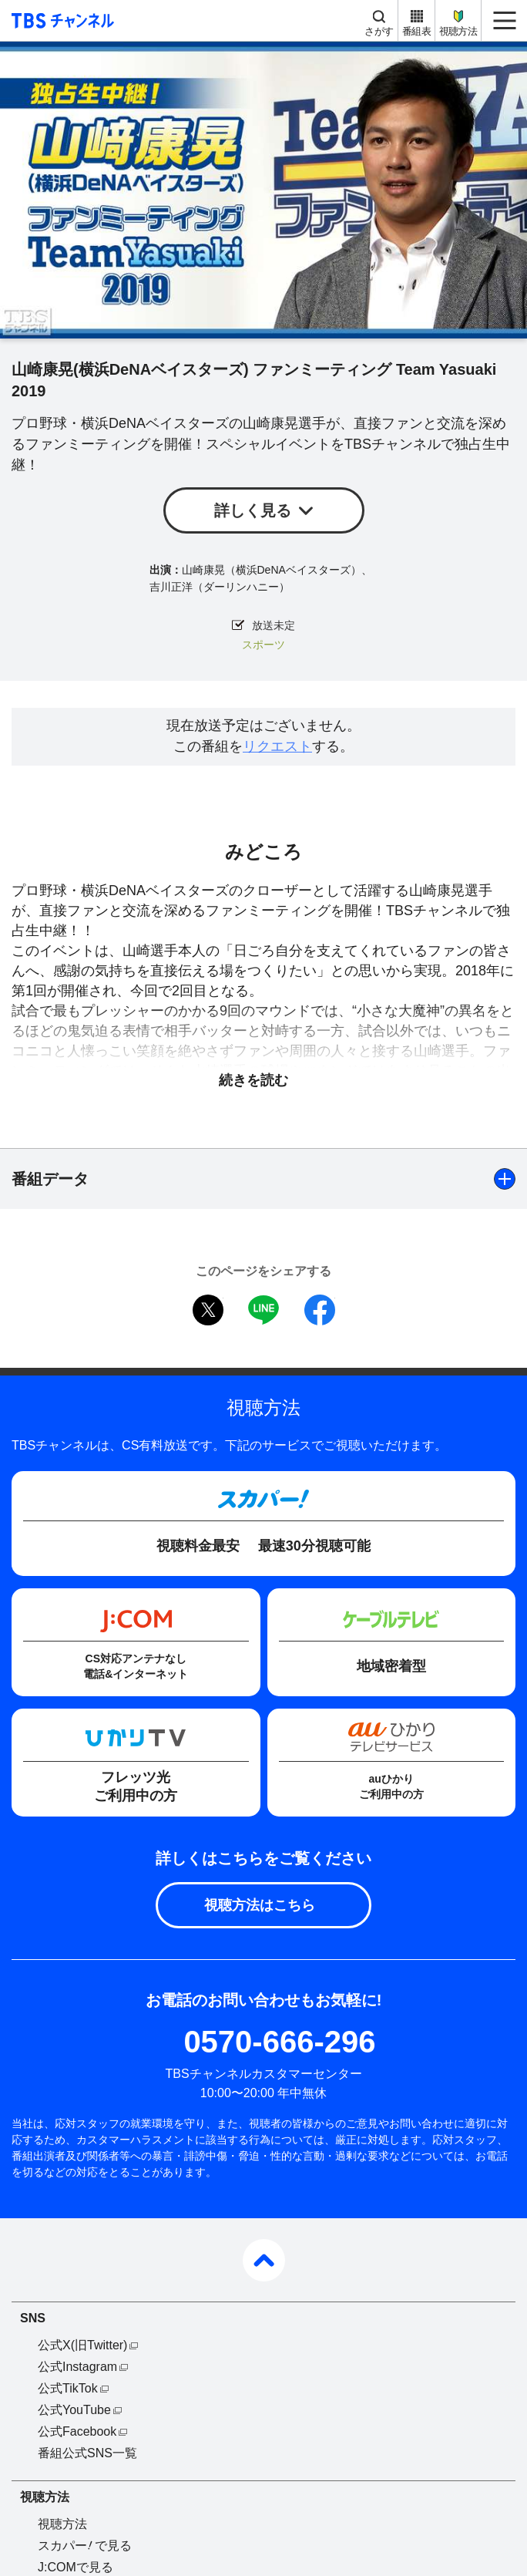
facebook (319, 1310)
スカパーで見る (85, 2545)
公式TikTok (68, 2388)
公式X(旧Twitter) (82, 2345)
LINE (263, 1310)
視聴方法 (458, 31)
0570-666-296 (279, 2042)
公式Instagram (77, 2366)
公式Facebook (77, 2431)
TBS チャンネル (60, 20)
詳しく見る (252, 510)
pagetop (264, 2260)
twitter (208, 1310)
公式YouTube (74, 2409)
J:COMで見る (75, 2567)
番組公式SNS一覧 (87, 2453)
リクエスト (277, 746)
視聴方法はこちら (259, 1905)
